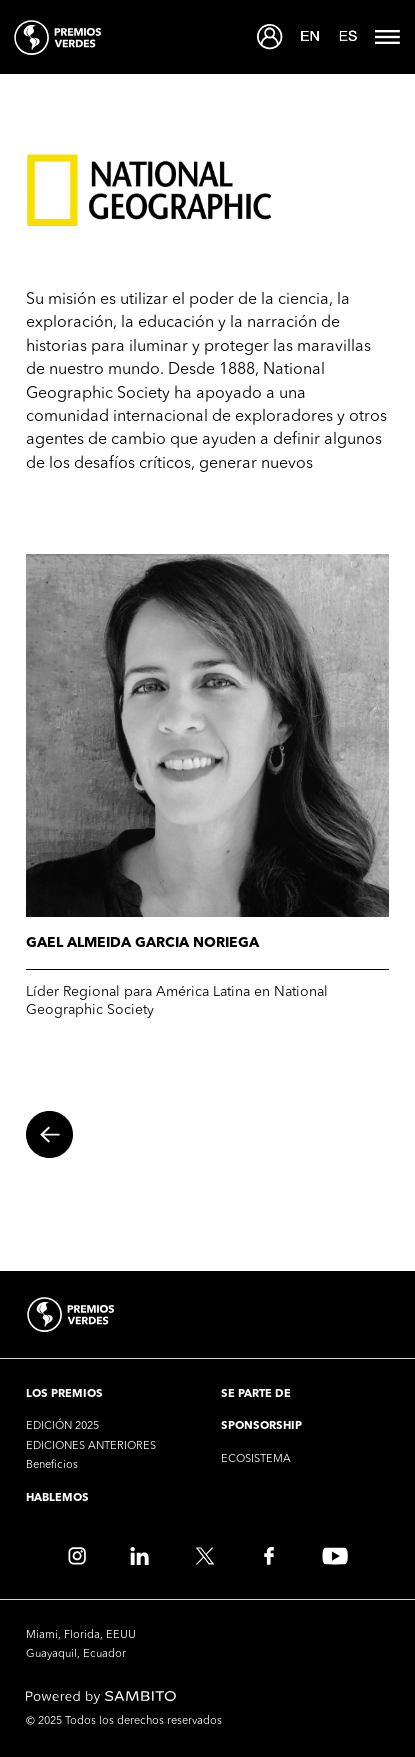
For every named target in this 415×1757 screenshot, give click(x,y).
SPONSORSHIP (261, 1426)
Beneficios (52, 1465)
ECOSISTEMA (256, 1459)
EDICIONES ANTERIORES (91, 1446)
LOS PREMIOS (64, 1394)
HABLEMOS (57, 1498)
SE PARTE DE (256, 1394)
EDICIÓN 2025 (62, 1426)
